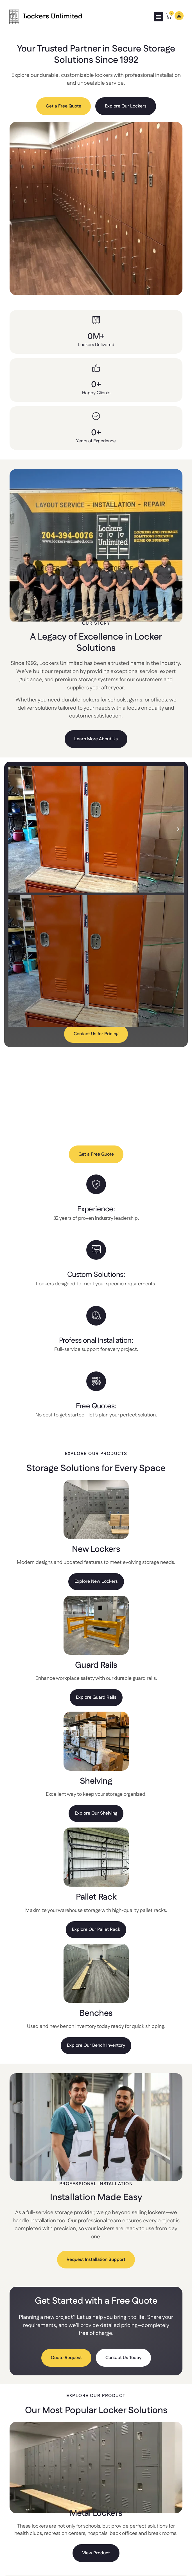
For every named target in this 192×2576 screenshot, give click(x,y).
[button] (158, 16)
